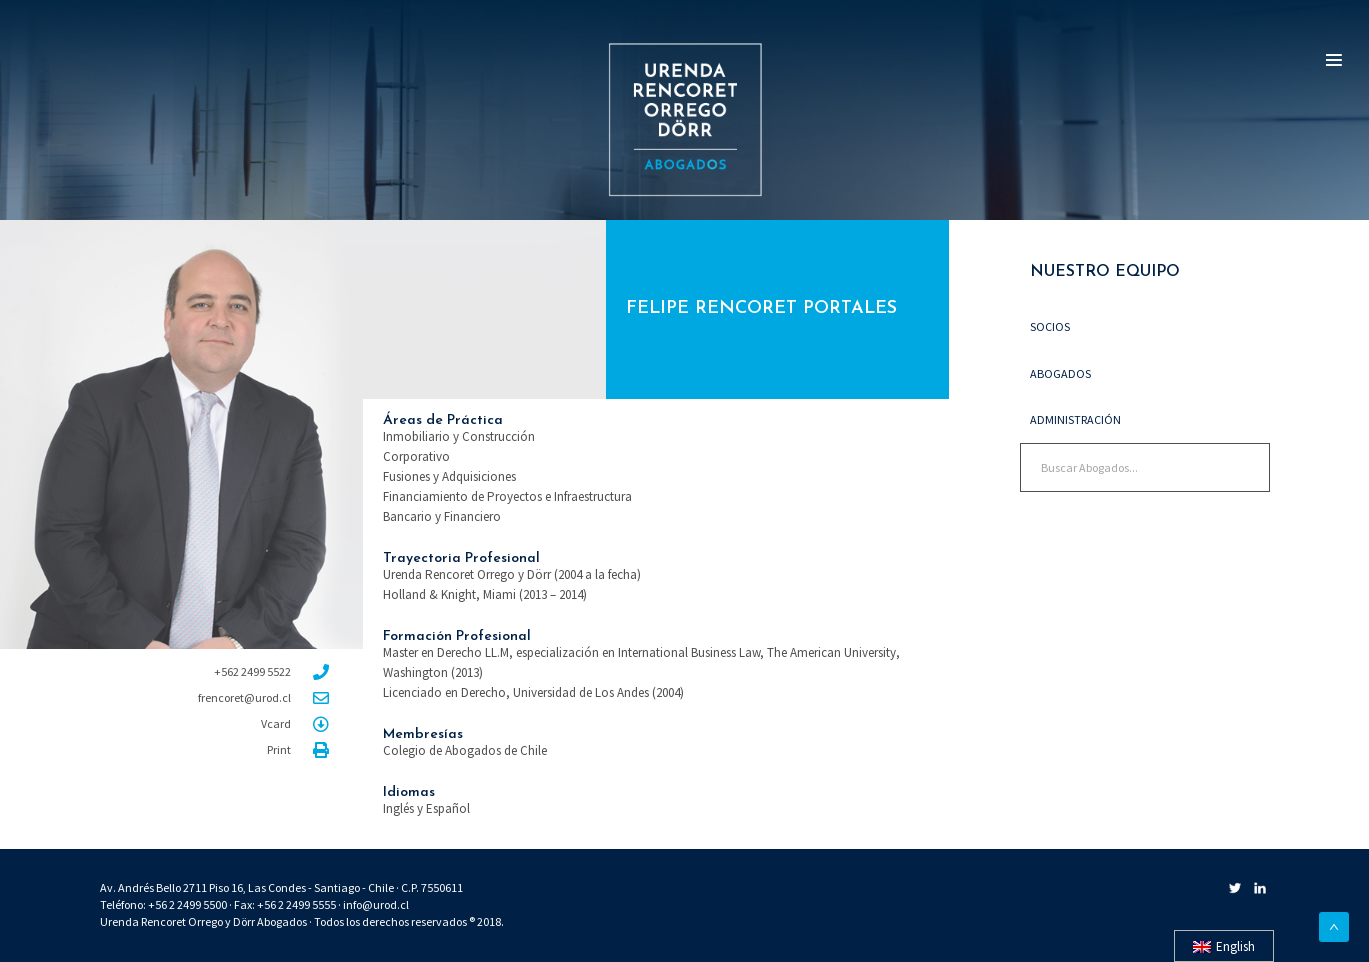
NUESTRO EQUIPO (1100, 272)
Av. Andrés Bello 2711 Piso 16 (171, 887)
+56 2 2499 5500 (187, 904)
